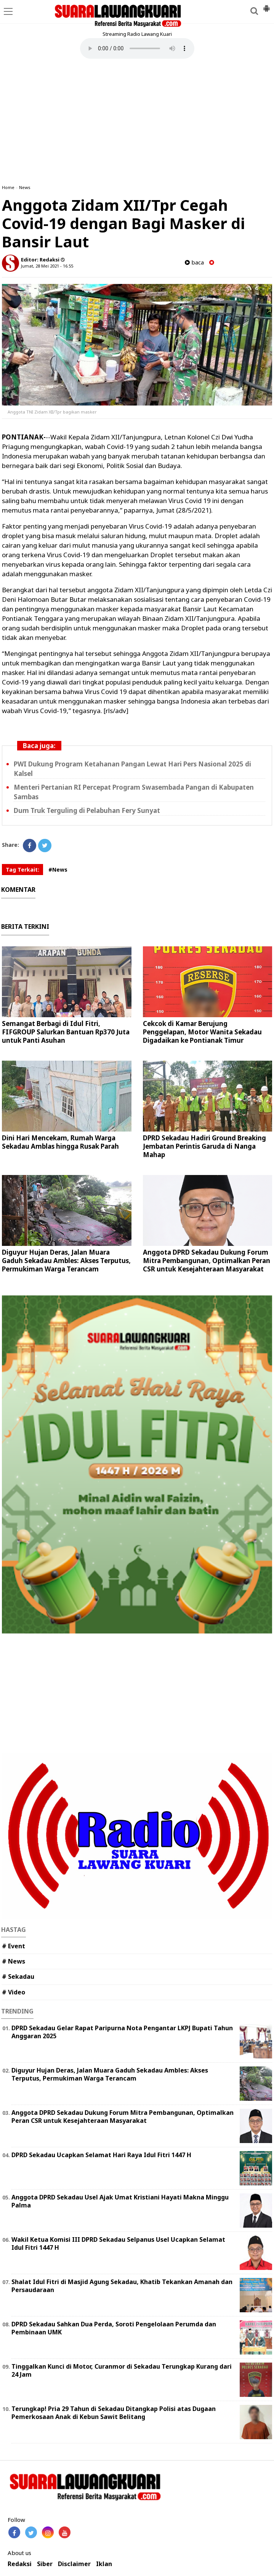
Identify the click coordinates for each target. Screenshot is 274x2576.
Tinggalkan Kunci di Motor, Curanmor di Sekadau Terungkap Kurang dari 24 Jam (121, 2370)
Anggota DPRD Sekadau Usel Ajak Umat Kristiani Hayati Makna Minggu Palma (120, 2201)
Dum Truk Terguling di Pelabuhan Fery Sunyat (87, 810)
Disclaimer (74, 2564)
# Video (13, 1992)
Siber (45, 2564)
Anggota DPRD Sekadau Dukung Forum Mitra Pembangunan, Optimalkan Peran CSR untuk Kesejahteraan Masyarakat (206, 1260)
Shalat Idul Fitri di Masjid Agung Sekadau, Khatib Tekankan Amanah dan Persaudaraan (121, 2286)
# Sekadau (18, 1976)
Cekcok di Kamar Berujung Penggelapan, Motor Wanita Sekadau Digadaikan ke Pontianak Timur (202, 1032)
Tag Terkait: (22, 869)
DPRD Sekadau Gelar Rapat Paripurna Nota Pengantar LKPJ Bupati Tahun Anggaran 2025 (122, 2032)
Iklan (104, 2564)
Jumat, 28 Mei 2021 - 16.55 (47, 266)
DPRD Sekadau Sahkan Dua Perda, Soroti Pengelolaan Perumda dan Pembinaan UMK (113, 2328)
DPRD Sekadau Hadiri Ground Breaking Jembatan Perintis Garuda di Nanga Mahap (204, 1146)
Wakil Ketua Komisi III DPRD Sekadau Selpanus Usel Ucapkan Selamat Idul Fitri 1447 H (118, 2243)
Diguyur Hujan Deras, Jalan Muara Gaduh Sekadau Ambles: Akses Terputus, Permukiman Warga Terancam (66, 1260)
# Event (13, 1946)
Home (8, 187)
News (24, 187)
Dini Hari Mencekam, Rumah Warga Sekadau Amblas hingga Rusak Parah (60, 1142)
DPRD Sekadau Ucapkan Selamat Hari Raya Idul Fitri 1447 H (101, 2155)
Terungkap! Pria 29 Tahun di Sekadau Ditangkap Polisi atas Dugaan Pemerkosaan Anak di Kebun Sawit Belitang (113, 2412)
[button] (266, 5)
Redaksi (20, 2564)
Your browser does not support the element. (137, 48)
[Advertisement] (137, 121)
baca (194, 262)
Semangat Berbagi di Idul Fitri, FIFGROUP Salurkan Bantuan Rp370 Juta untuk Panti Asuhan (66, 1032)
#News (57, 869)
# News (13, 1961)
